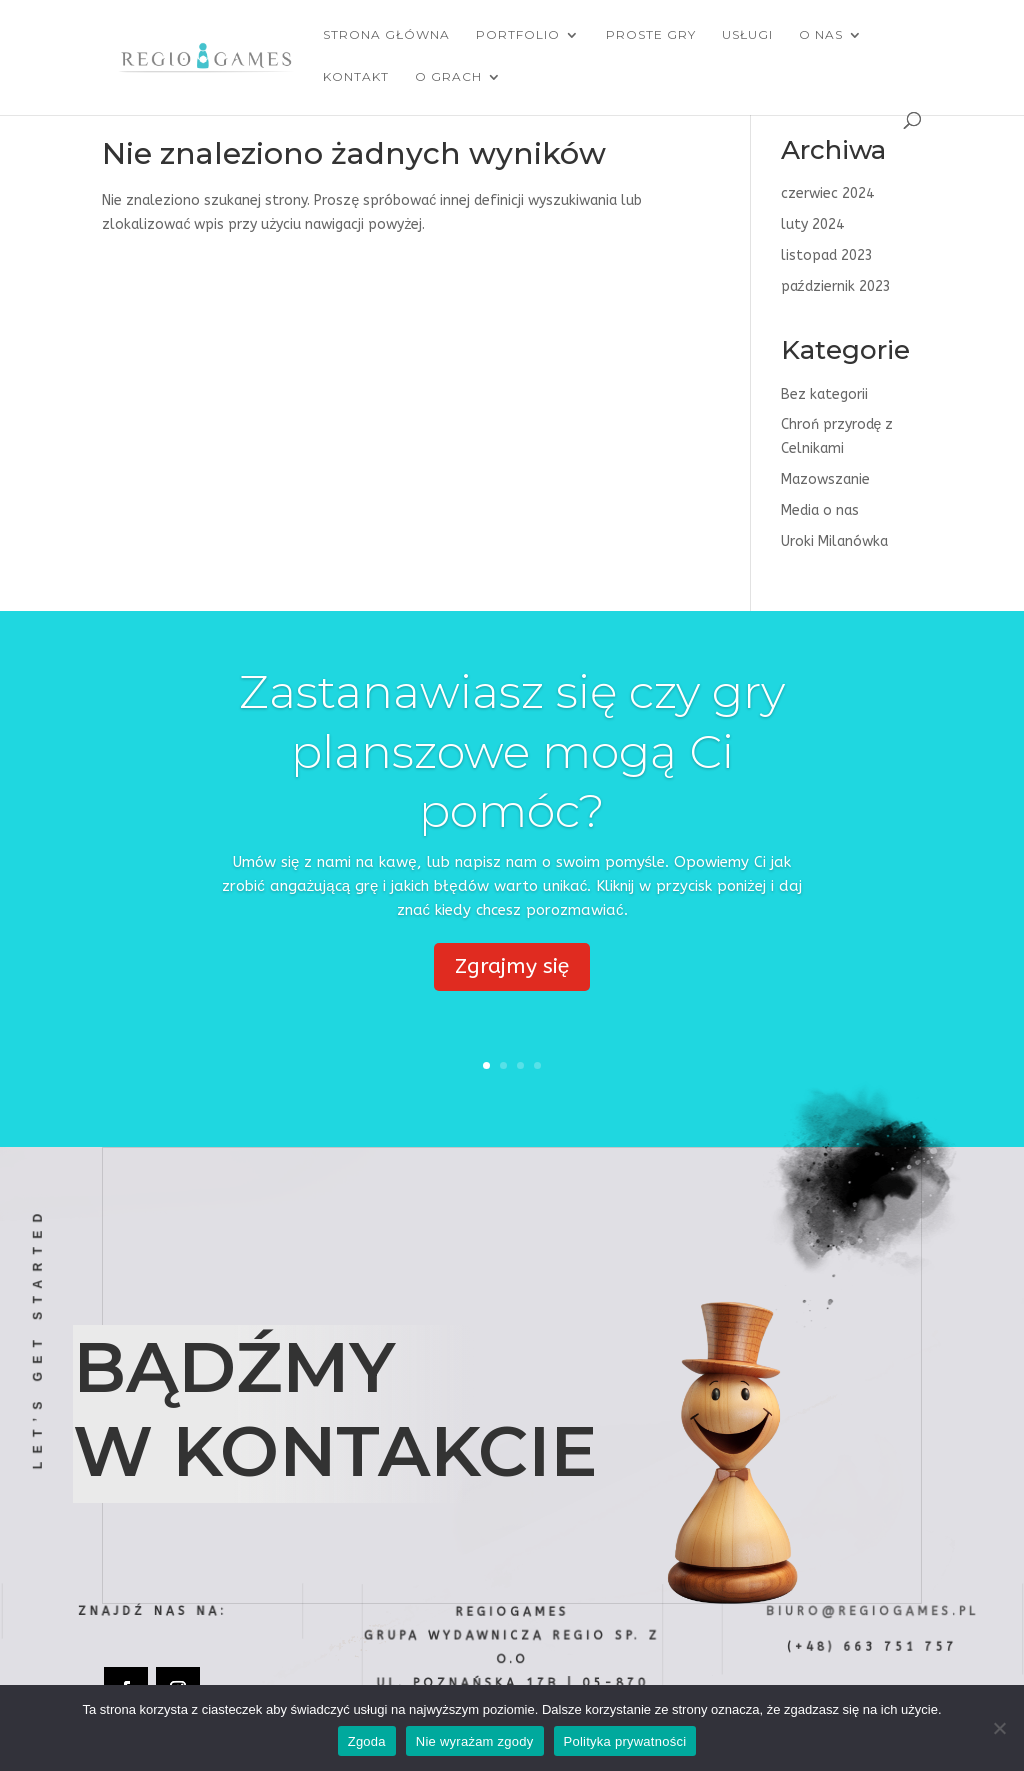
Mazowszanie (825, 479)
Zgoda (367, 1741)
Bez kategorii (824, 394)
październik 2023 (836, 286)
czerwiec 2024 (827, 193)
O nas (821, 35)
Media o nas (820, 510)
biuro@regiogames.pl (872, 1611)
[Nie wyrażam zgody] (999, 1728)
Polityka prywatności (625, 1741)
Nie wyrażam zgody (475, 1741)
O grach (448, 77)
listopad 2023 (827, 255)
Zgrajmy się (512, 969)
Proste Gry (651, 35)
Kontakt (356, 77)
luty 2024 (812, 224)
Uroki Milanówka (834, 541)
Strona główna (386, 35)
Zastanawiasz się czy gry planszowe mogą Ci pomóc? (512, 754)
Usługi (747, 35)
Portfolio (518, 35)
